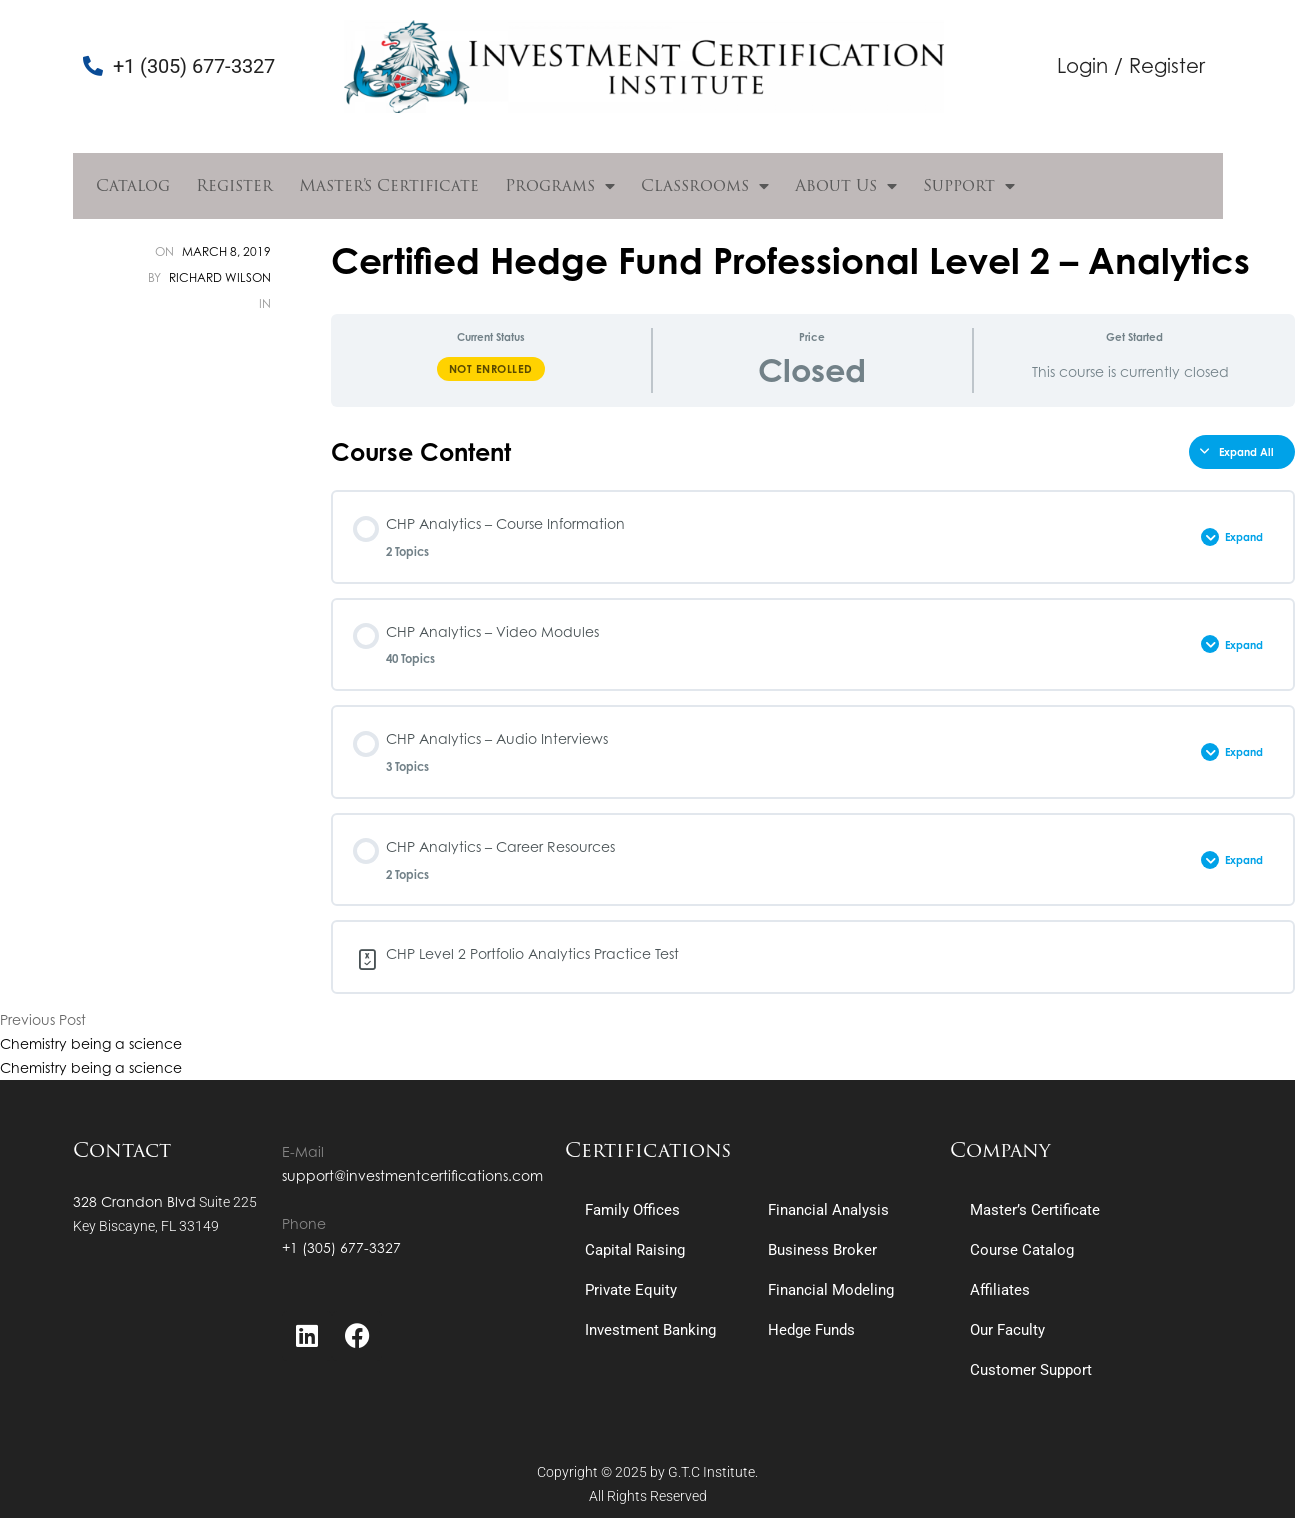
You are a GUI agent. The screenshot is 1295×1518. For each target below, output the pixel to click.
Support (969, 186)
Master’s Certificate (389, 185)
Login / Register (1131, 65)
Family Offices (632, 1210)
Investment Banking (650, 1330)
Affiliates (1000, 1290)
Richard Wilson (220, 277)
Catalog (133, 185)
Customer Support (1031, 1370)
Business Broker (822, 1250)
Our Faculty (1007, 1330)
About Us (846, 186)
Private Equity (631, 1290)
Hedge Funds (811, 1330)
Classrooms (705, 186)
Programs (560, 186)
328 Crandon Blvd (134, 1201)
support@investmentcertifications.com (412, 1175)
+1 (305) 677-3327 (341, 1247)
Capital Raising (635, 1250)
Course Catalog (1022, 1250)
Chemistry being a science (91, 1043)
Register (234, 185)
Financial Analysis (828, 1210)
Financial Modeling (831, 1290)
